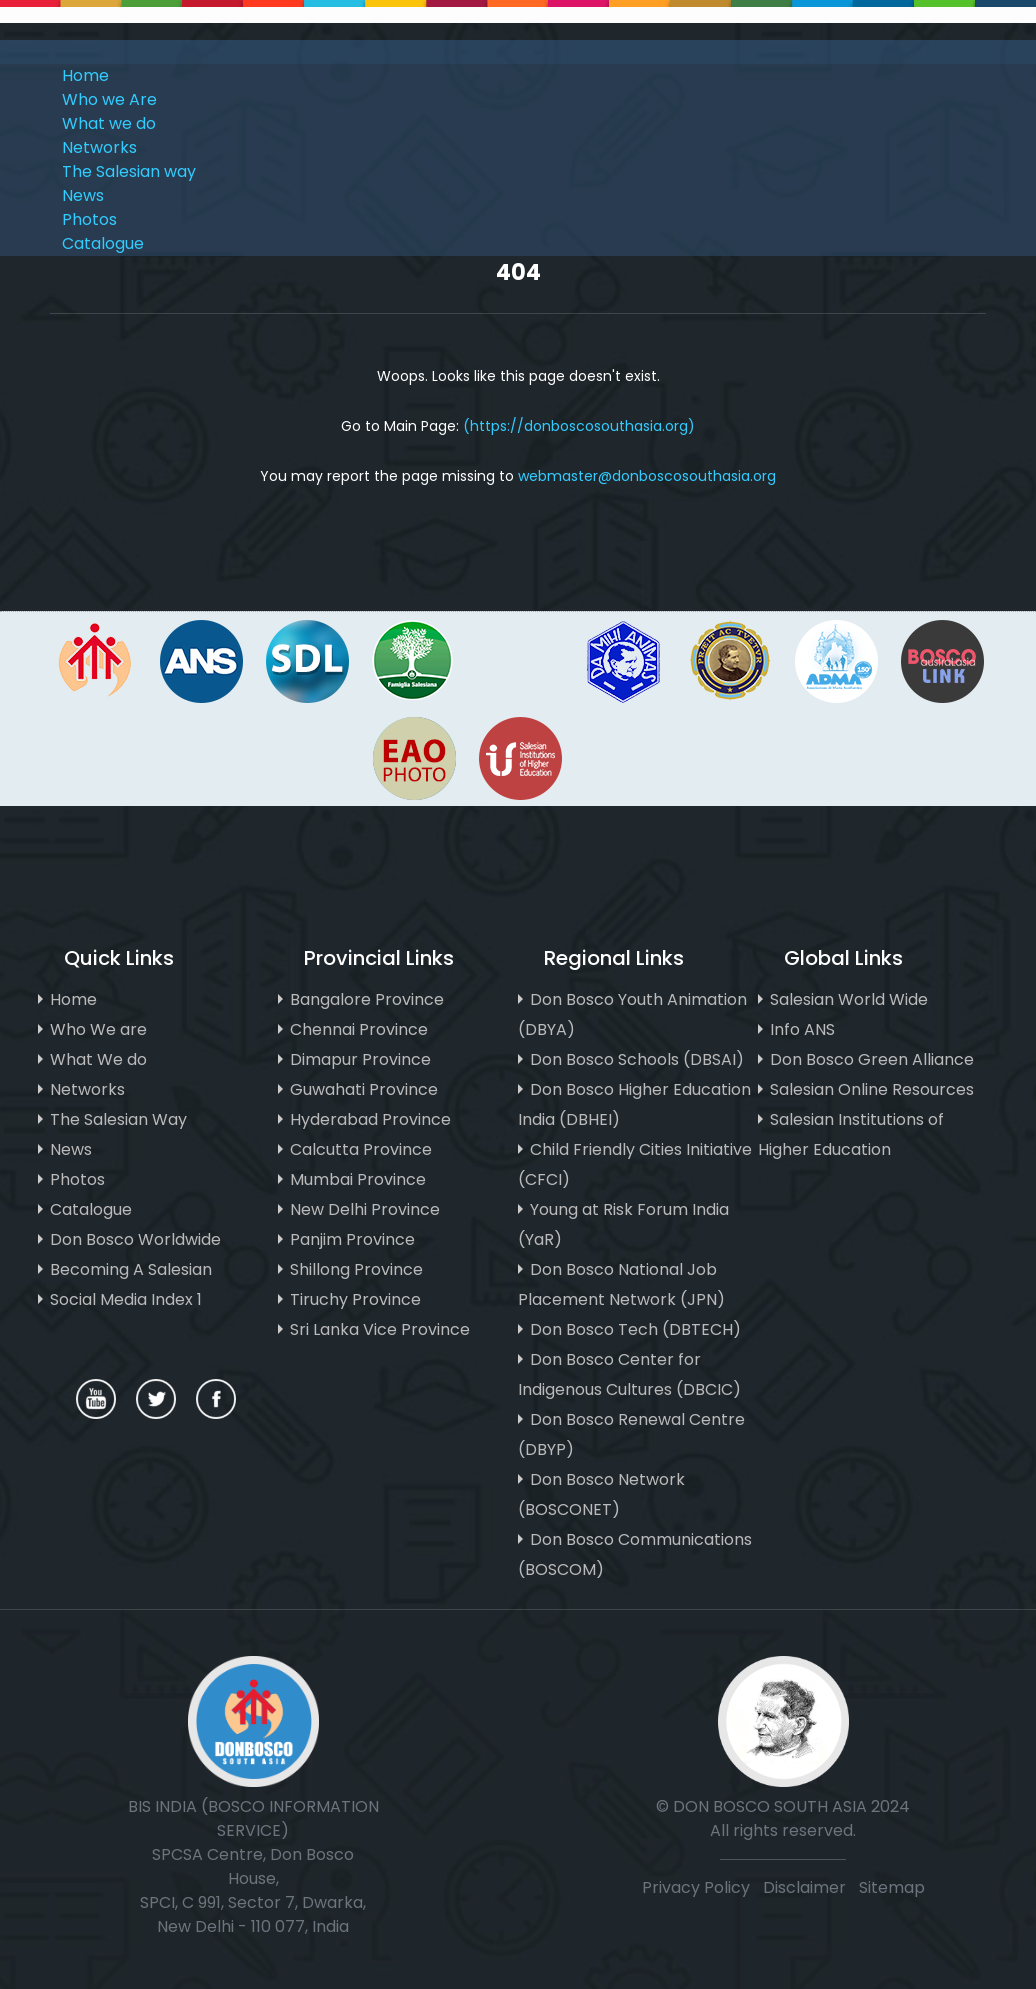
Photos (89, 219)
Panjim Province (352, 1239)
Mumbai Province (358, 1179)
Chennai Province (359, 1029)
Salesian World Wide (849, 999)
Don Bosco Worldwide (135, 1239)
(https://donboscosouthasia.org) (579, 426)
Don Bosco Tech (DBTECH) (635, 1329)
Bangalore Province (367, 999)
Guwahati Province (364, 1089)
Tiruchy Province (355, 1299)
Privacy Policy (696, 1887)
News (83, 195)
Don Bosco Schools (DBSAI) (637, 1059)
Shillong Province (356, 1269)
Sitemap (892, 1887)
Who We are (98, 1029)
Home (85, 75)
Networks (99, 147)
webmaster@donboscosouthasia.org (647, 476)
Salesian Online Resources (872, 1089)
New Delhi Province (365, 1209)
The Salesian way (129, 171)
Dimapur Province (360, 1059)
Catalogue (103, 243)
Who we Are (109, 99)
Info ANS (802, 1029)
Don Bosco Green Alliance (872, 1059)
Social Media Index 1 (126, 1299)
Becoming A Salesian (131, 1269)
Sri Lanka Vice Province (380, 1329)
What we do (109, 123)
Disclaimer (806, 1887)
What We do (98, 1059)
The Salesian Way (118, 1119)
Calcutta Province (361, 1149)
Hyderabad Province (370, 1119)
